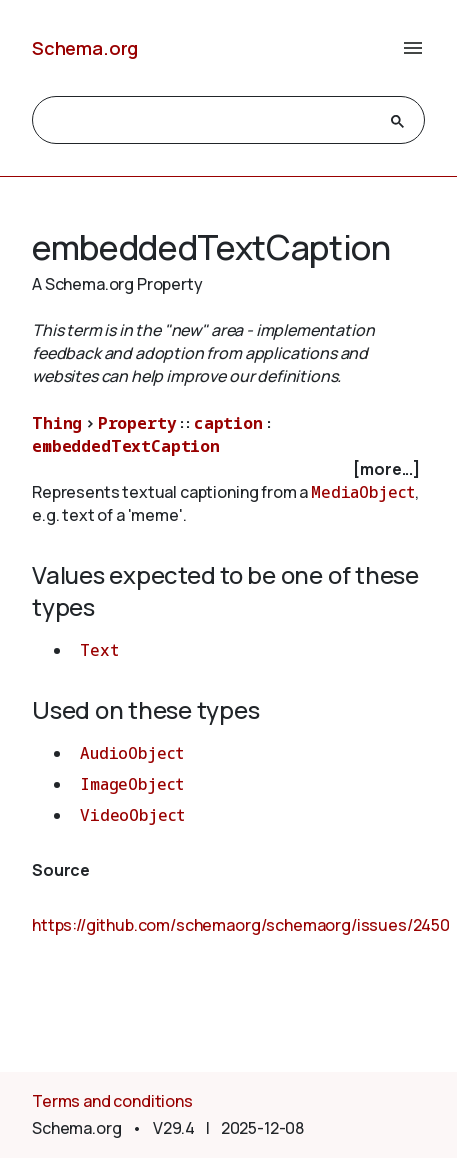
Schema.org (85, 48)
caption (228, 423)
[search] (210, 121)
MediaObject (363, 492)
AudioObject (132, 753)
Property (137, 423)
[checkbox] (228, 469)
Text (99, 650)
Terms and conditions (112, 1101)
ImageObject (132, 784)
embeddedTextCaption (126, 446)
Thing (57, 423)
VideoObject (132, 815)
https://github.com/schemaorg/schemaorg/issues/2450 (241, 925)
